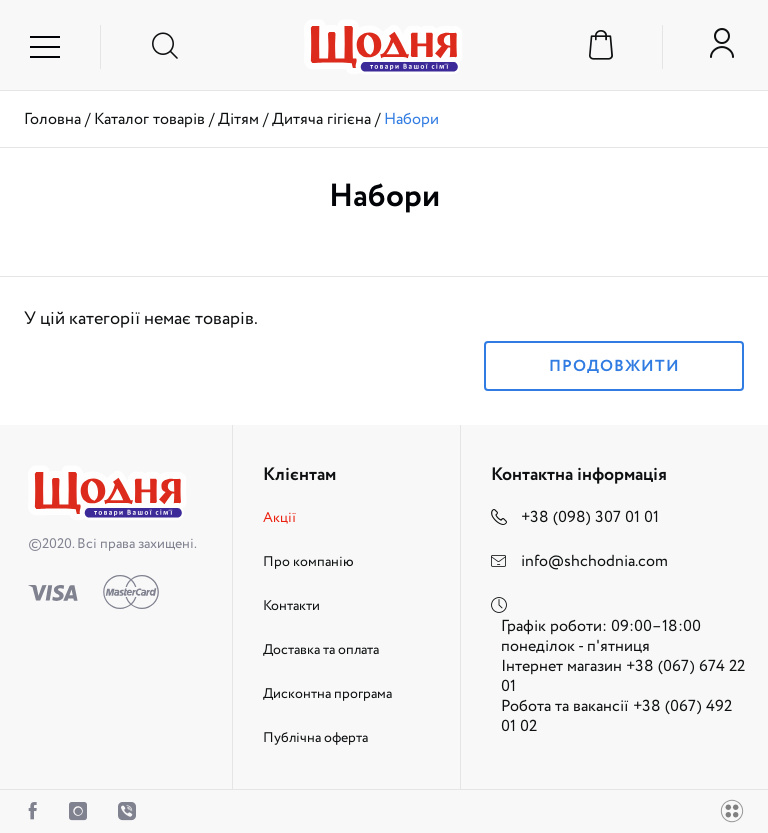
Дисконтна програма (327, 694)
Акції (279, 518)
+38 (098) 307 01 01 (590, 517)
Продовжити (614, 366)
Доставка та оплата (321, 650)
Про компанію (308, 562)
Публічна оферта (315, 738)
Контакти (291, 606)
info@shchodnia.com (594, 561)
